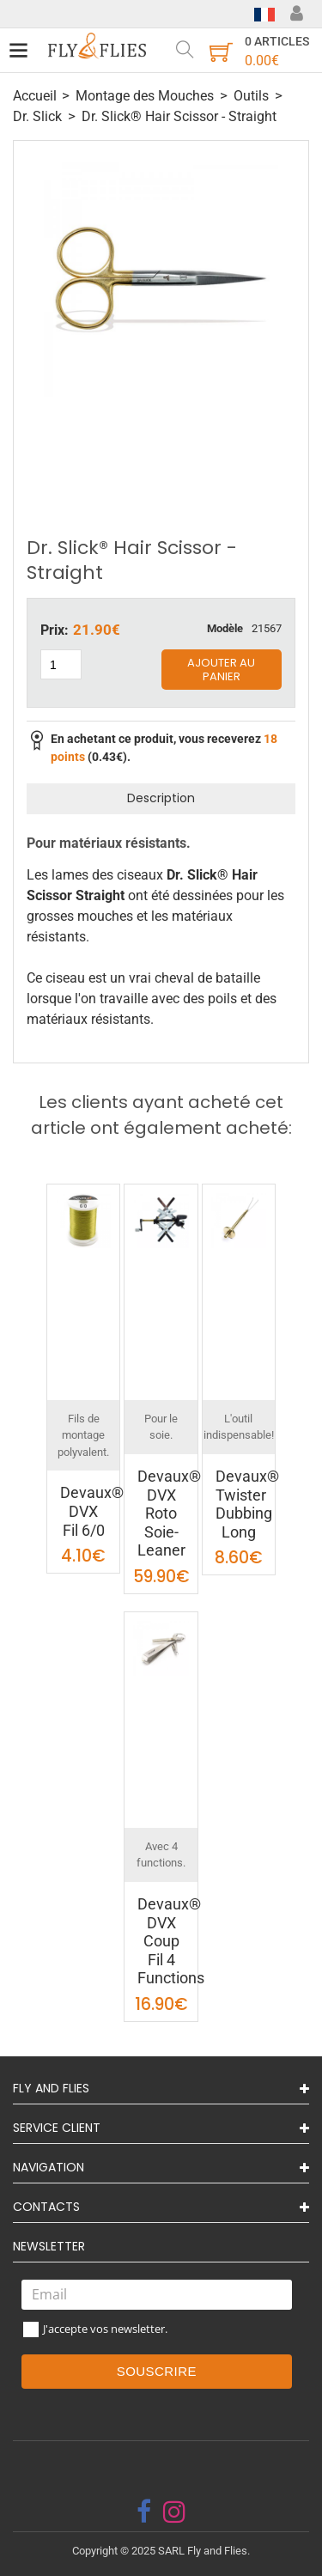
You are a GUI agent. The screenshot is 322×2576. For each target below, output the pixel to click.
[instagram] (174, 2511)
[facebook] (144, 2511)
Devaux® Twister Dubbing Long (247, 1504)
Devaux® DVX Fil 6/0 (92, 1510)
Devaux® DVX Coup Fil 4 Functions (170, 1941)
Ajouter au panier (221, 670)
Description (161, 798)
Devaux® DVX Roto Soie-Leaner (169, 1513)
